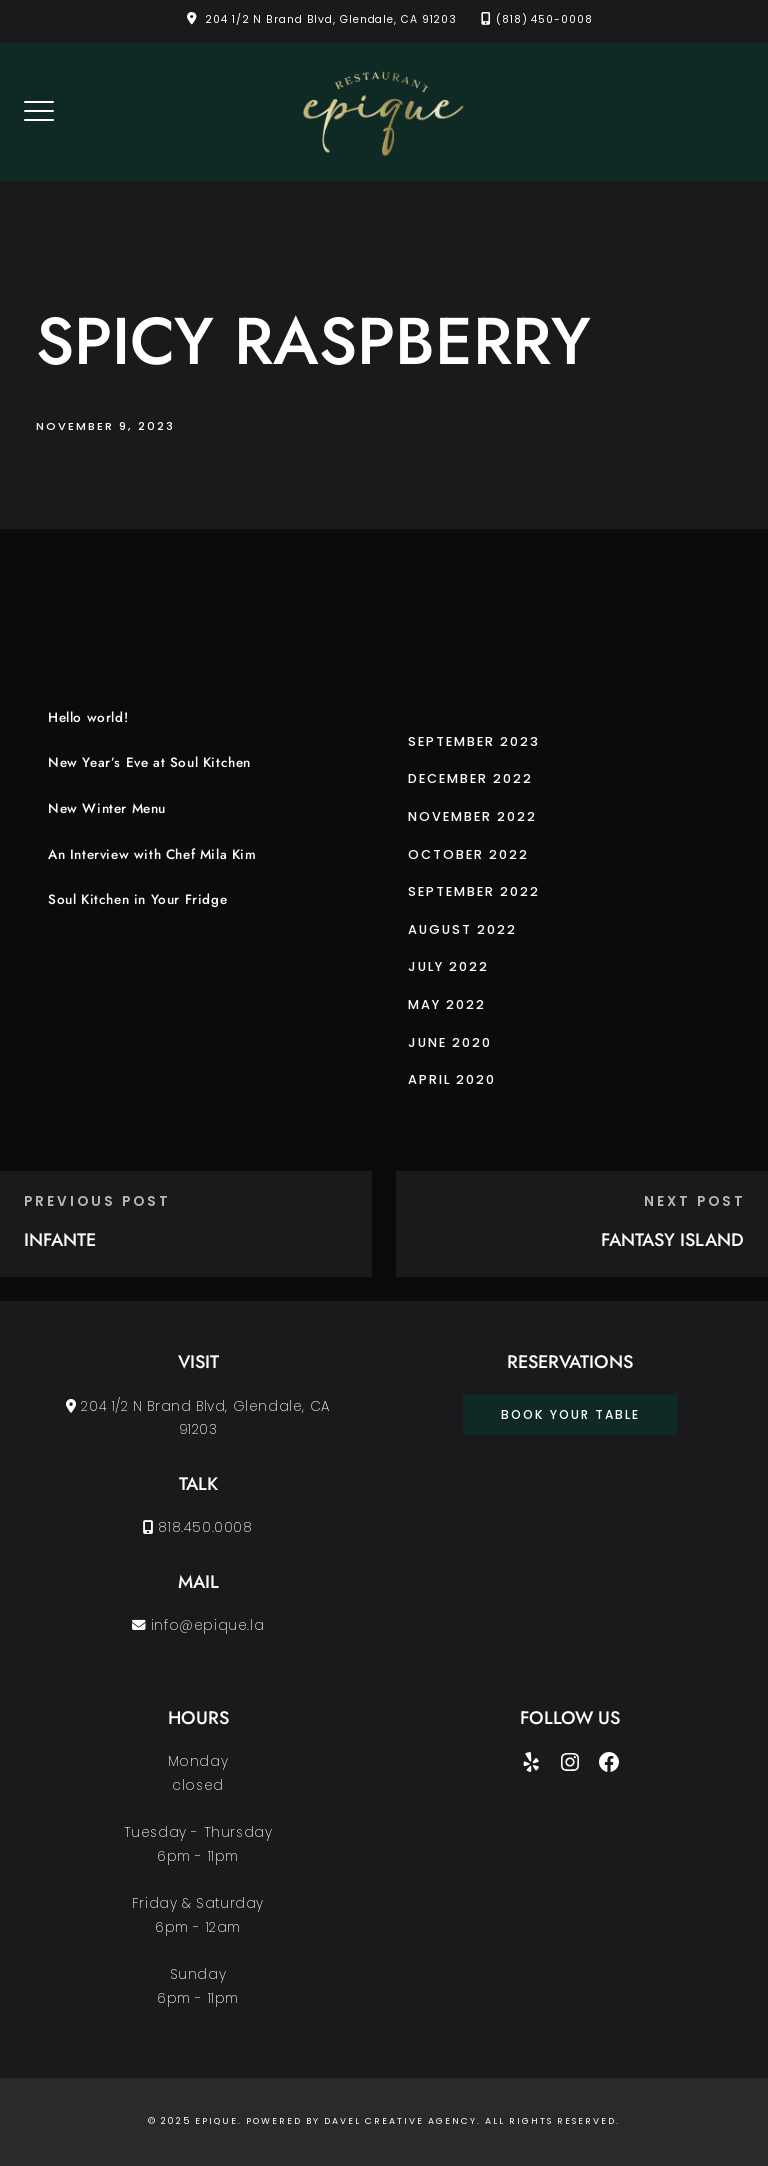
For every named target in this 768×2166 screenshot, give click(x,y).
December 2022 (470, 778)
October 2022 (468, 854)
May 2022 (447, 1004)
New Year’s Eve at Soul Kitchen (149, 762)
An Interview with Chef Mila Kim (152, 854)
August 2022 (462, 929)
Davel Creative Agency (400, 2121)
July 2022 (448, 966)
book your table (570, 1414)
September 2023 (474, 741)
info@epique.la (198, 1625)
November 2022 (472, 816)
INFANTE (60, 1240)
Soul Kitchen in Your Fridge (137, 899)
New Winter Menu (107, 808)
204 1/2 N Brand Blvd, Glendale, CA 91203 (331, 19)
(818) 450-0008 (544, 19)
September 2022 (474, 891)
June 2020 (450, 1042)
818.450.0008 (197, 1527)
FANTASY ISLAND (672, 1240)
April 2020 (452, 1079)
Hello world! (88, 717)
